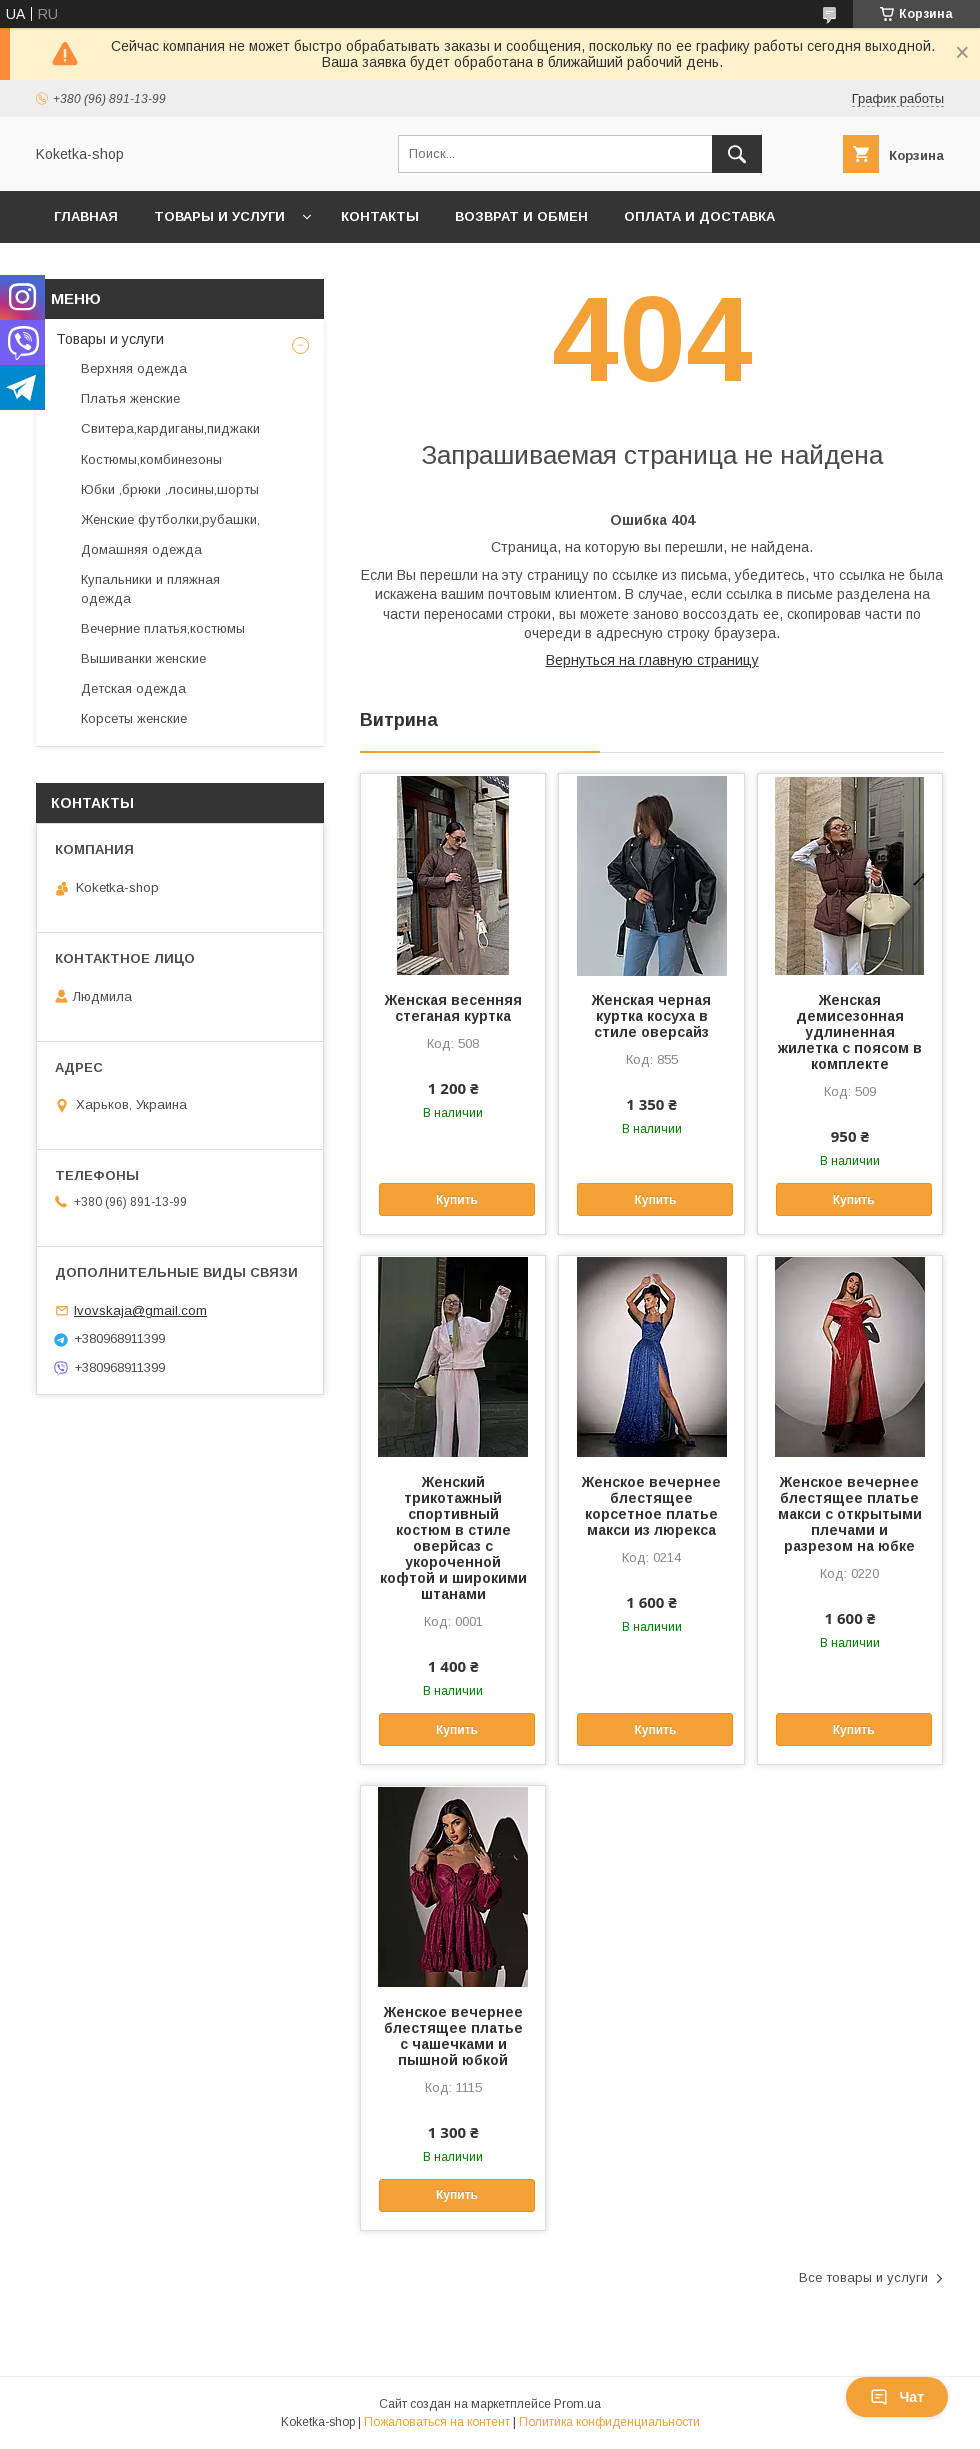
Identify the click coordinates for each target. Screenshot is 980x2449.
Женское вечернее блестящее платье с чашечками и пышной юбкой (453, 2036)
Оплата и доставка (699, 216)
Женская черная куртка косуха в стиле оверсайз (651, 1016)
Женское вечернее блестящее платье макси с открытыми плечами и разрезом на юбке (850, 1514)
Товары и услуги (219, 216)
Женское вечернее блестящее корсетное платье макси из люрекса (651, 1506)
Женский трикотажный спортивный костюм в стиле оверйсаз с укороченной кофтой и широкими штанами (453, 1538)
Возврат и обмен (521, 216)
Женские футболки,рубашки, (170, 519)
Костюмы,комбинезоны (151, 459)
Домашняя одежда (141, 549)
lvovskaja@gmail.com (140, 1310)
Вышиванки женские (143, 658)
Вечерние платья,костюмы (163, 628)
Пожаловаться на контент (437, 2422)
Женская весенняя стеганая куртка (453, 1008)
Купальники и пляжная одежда (150, 588)
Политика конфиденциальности (609, 2422)
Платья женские (130, 398)
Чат (897, 2397)
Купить (457, 1200)
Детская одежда (133, 688)
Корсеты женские (134, 718)
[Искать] (737, 154)
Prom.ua (577, 2404)
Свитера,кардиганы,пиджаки (170, 428)
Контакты (380, 216)
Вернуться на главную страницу (652, 660)
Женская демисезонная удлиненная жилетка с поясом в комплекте (850, 1032)
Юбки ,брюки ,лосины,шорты (170, 489)
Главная (86, 216)
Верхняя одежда (134, 368)
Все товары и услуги (863, 2277)
